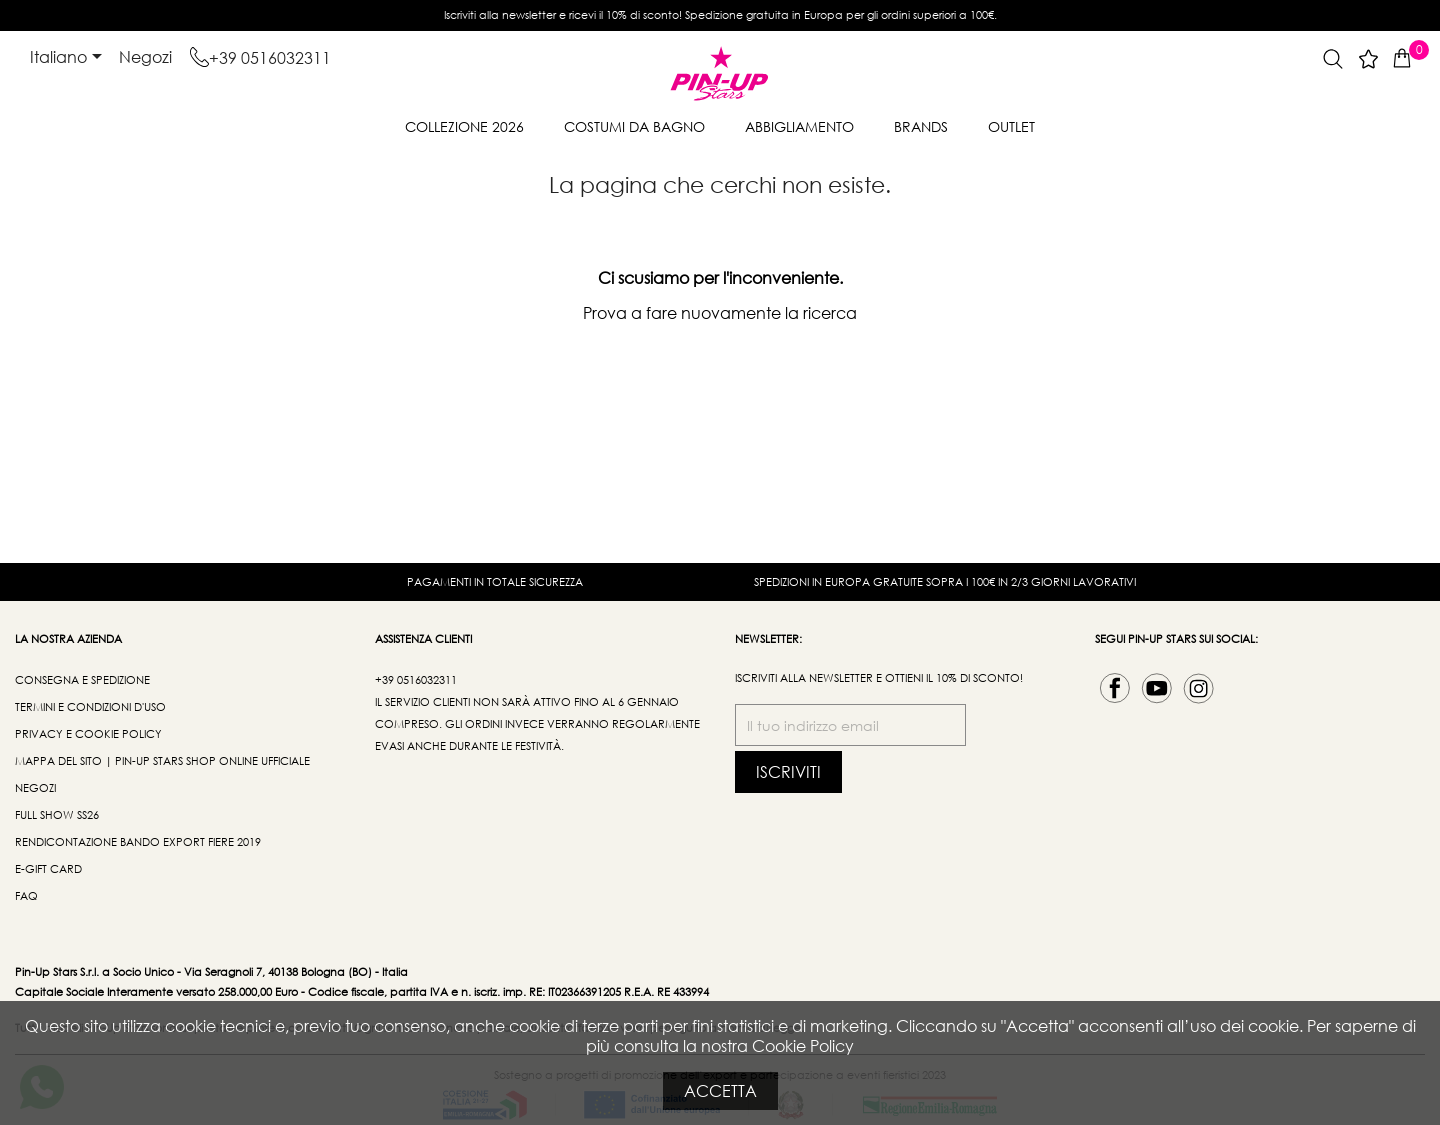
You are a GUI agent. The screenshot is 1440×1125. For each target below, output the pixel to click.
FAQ (26, 896)
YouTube (1157, 688)
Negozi (145, 56)
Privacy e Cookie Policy (88, 734)
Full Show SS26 (57, 815)
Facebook (1115, 688)
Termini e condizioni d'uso (90, 707)
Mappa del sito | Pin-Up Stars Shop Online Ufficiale (162, 761)
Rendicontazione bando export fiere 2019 (138, 842)
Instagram (1199, 688)
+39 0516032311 (270, 57)
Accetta (720, 1090)
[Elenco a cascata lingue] (69, 58)
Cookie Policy (803, 1045)
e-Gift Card (48, 869)
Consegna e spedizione (82, 680)
